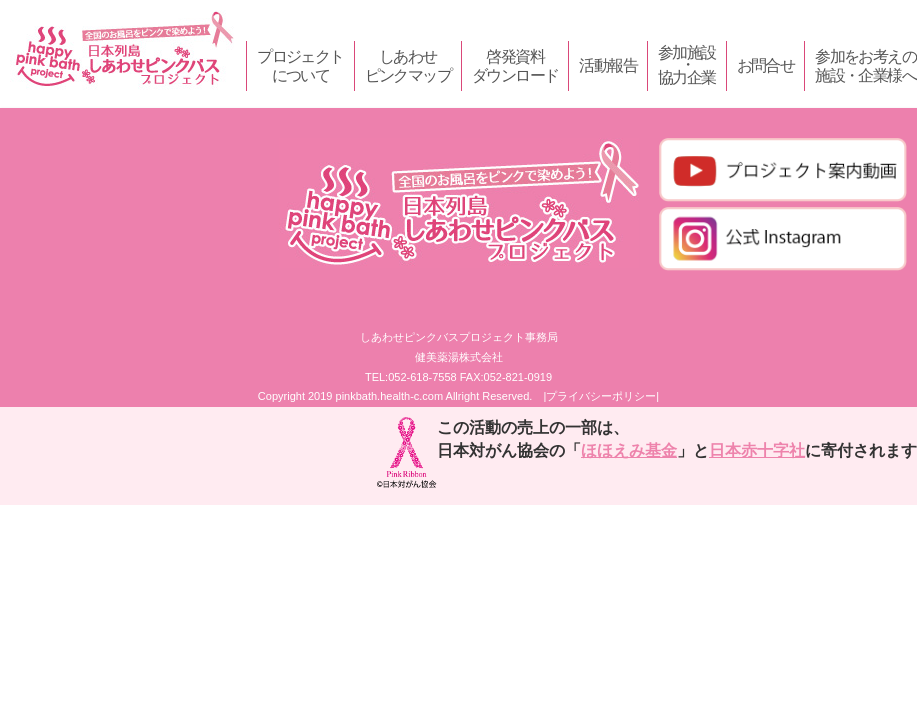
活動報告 (608, 65)
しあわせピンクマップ (408, 66)
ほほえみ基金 (629, 450)
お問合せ (766, 65)
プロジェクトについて (300, 66)
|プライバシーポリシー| (601, 396)
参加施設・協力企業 (687, 65)
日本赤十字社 (757, 450)
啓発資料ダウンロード (515, 66)
